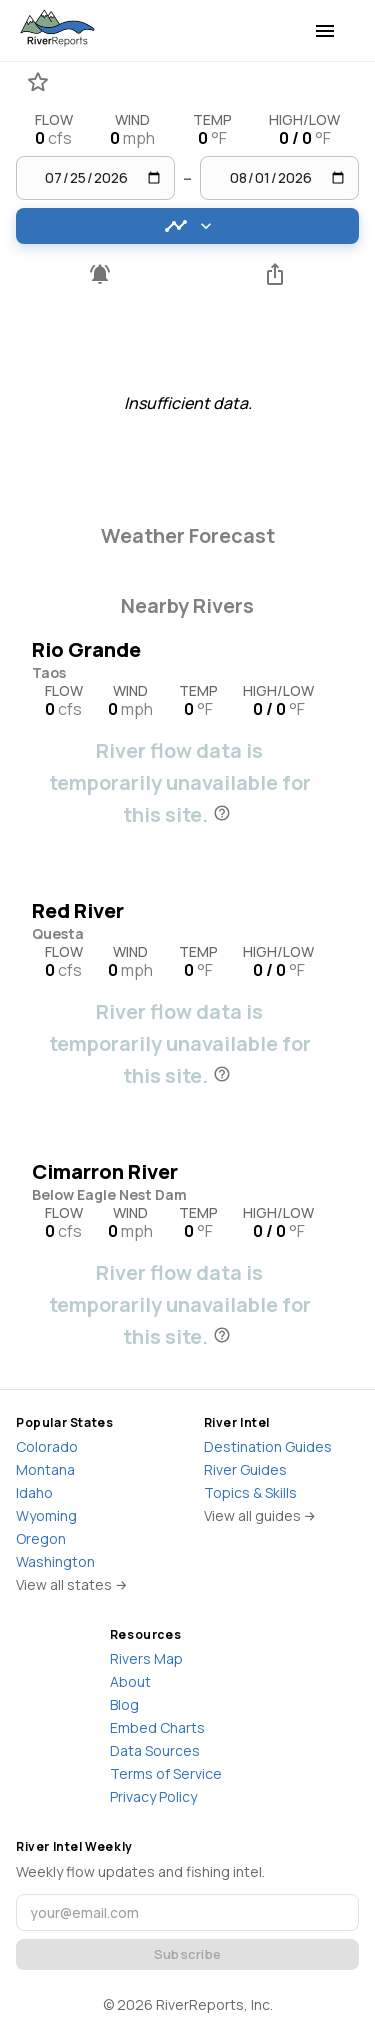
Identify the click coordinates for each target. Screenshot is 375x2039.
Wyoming (46, 1515)
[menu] (325, 31)
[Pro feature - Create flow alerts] (100, 274)
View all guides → (260, 1515)
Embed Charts (157, 1727)
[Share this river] (276, 274)
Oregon (41, 1538)
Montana (45, 1469)
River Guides (245, 1469)
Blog (124, 1704)
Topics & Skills (250, 1492)
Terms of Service (166, 1773)
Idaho (34, 1492)
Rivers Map (146, 1658)
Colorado (47, 1446)
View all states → (72, 1584)
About (130, 1681)
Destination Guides (268, 1446)
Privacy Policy (153, 1796)
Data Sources (155, 1750)
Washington (55, 1561)
